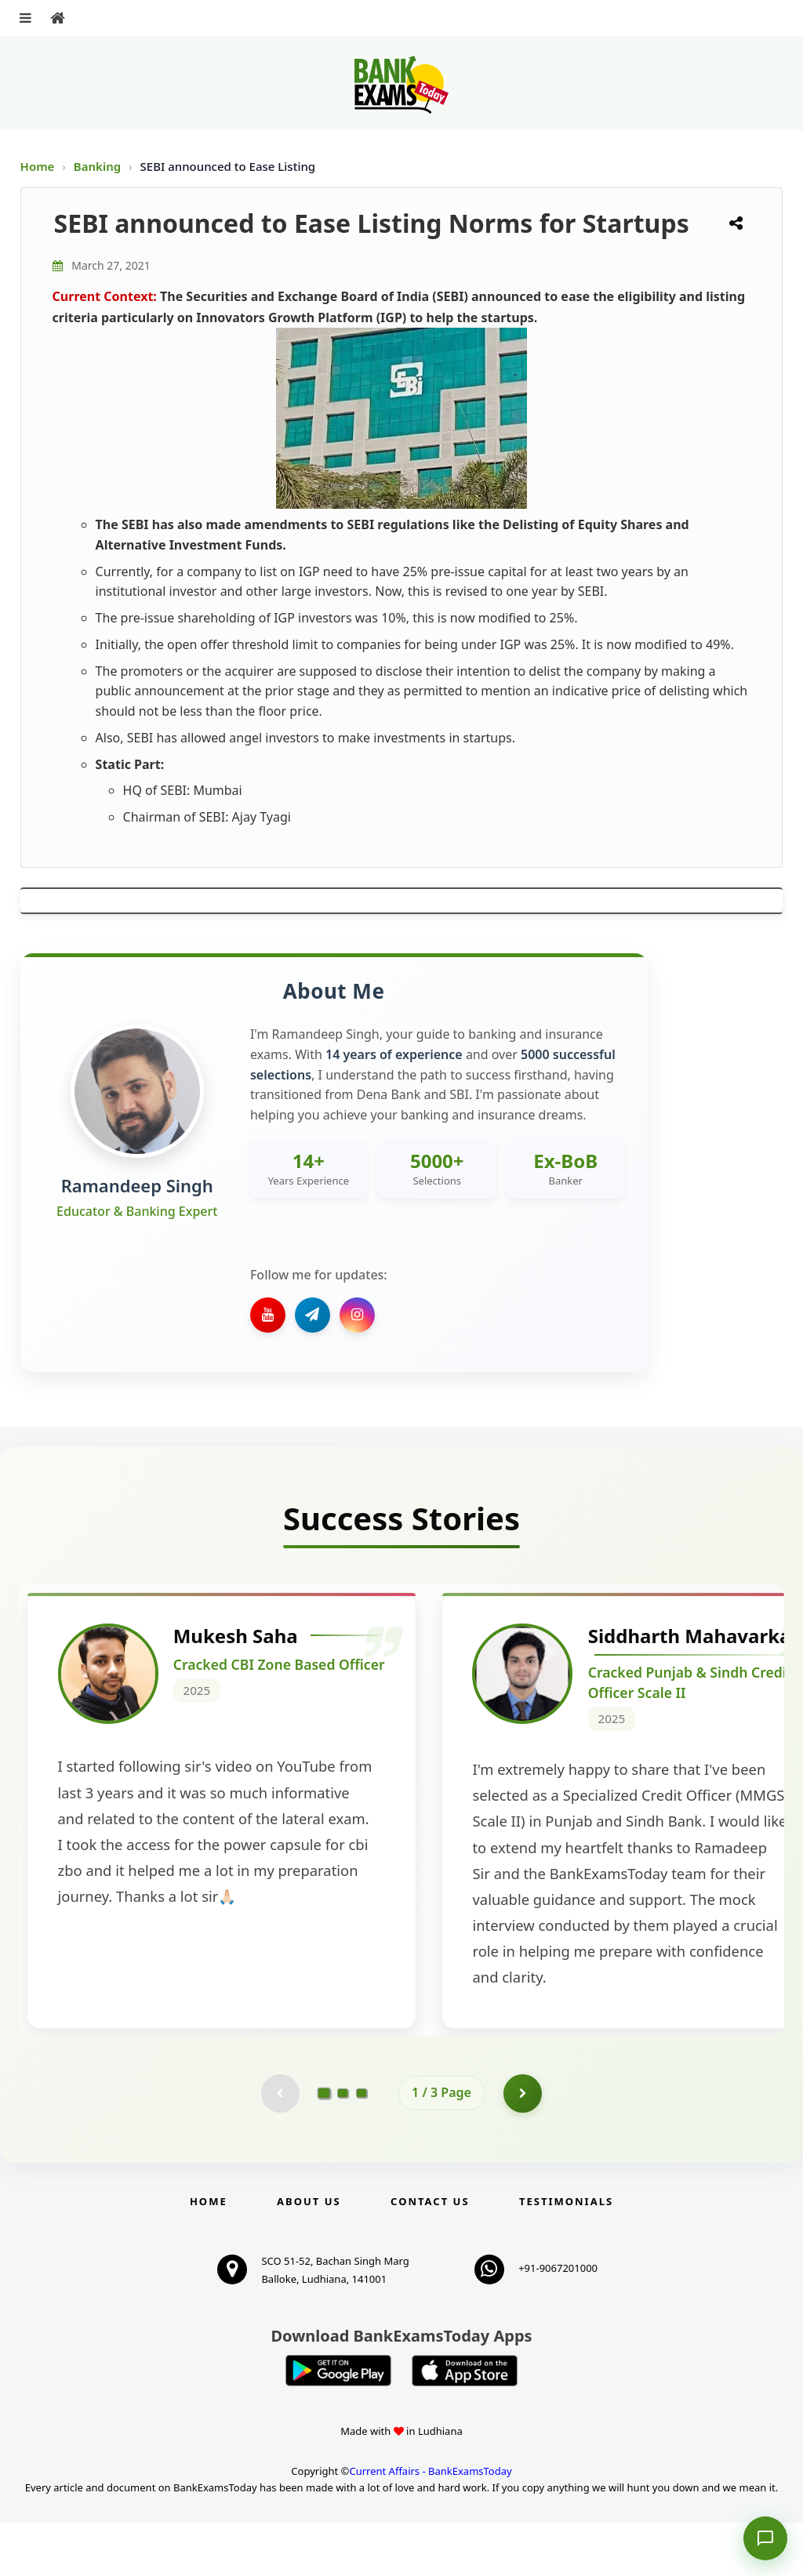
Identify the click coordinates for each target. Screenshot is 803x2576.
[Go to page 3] (361, 2146)
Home (37, 166)
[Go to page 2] (342, 2146)
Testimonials (566, 2255)
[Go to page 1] (324, 2146)
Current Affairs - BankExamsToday (430, 2524)
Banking (97, 166)
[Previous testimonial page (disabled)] (280, 2146)
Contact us (430, 2255)
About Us (309, 2255)
